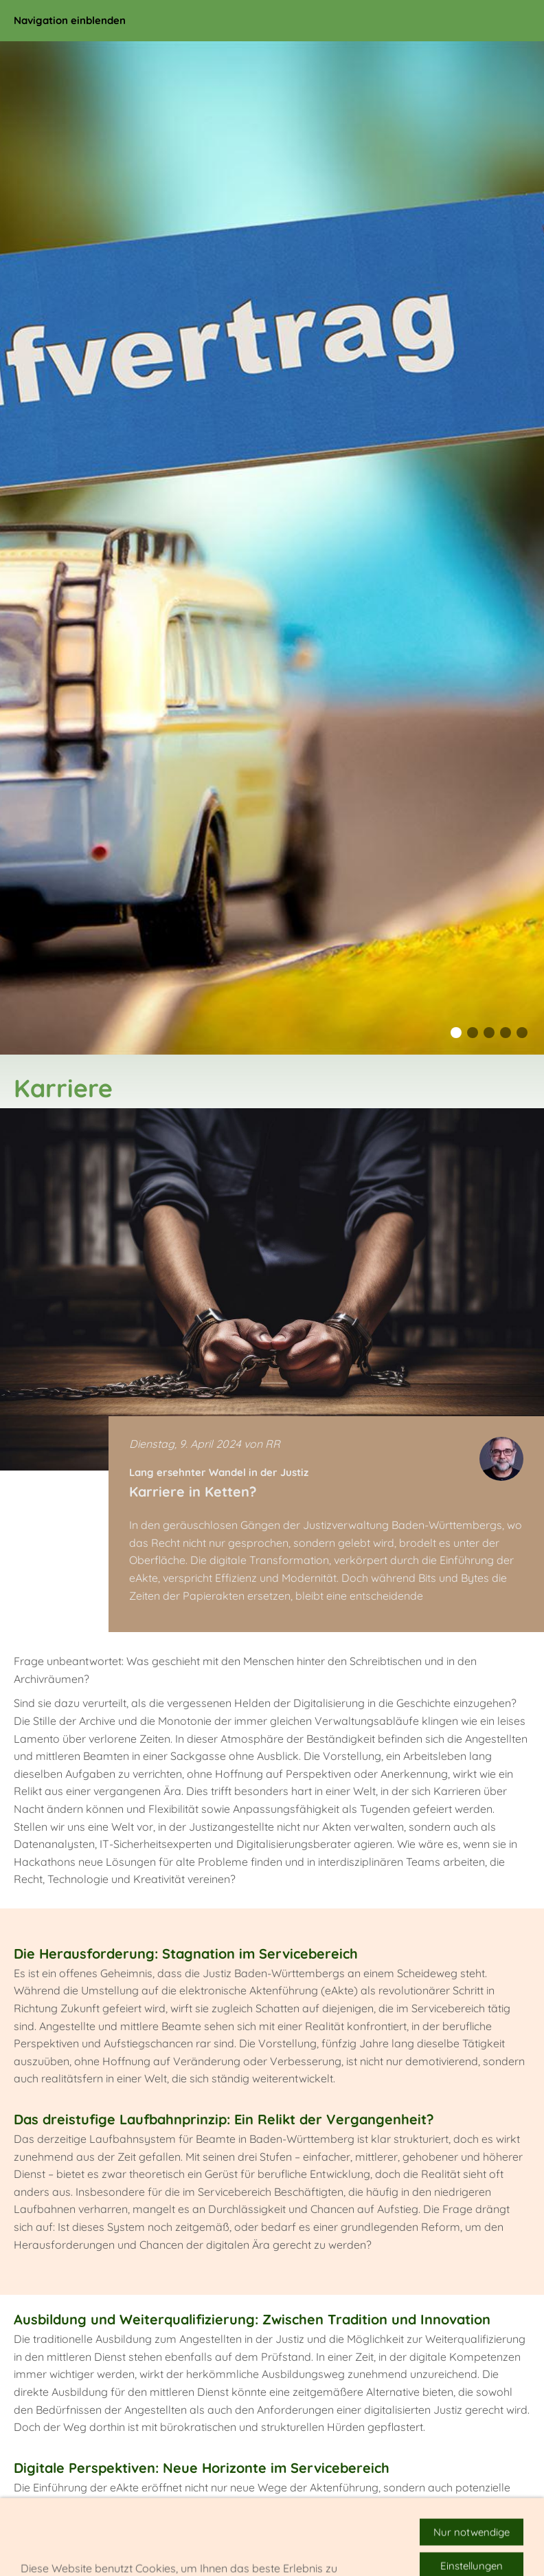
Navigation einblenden (70, 20)
